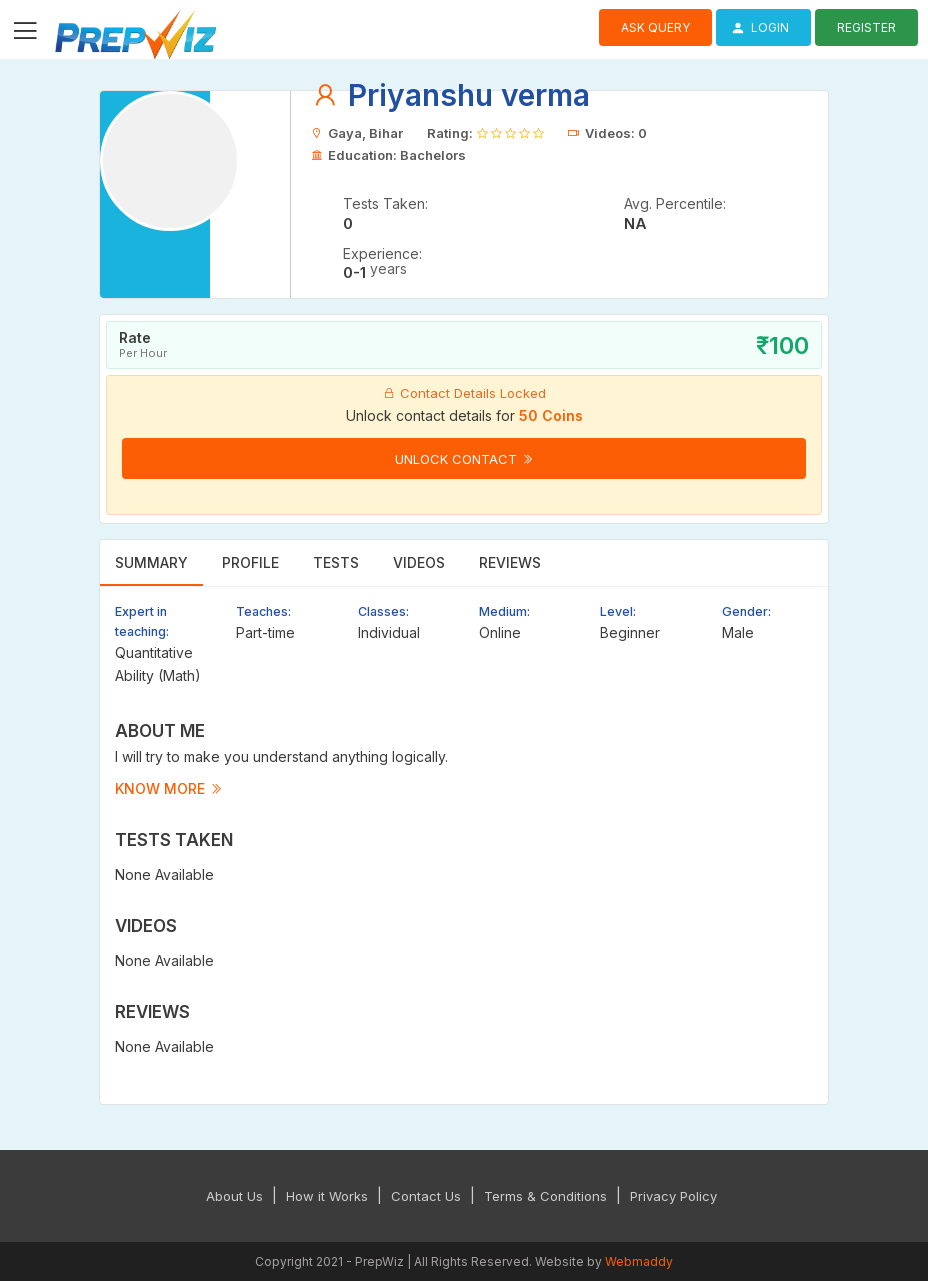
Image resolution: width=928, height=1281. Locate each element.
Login (757, 27)
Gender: (746, 611)
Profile (250, 562)
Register (866, 27)
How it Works (327, 1196)
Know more (169, 788)
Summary (151, 562)
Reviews (510, 562)
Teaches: (263, 611)
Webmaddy (639, 1261)
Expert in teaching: (142, 621)
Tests (336, 562)
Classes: (383, 611)
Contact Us (426, 1196)
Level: (618, 611)
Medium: (504, 611)
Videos (419, 562)
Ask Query (655, 27)
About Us (234, 1196)
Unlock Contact (464, 459)
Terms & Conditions (545, 1196)
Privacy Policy (673, 1196)
